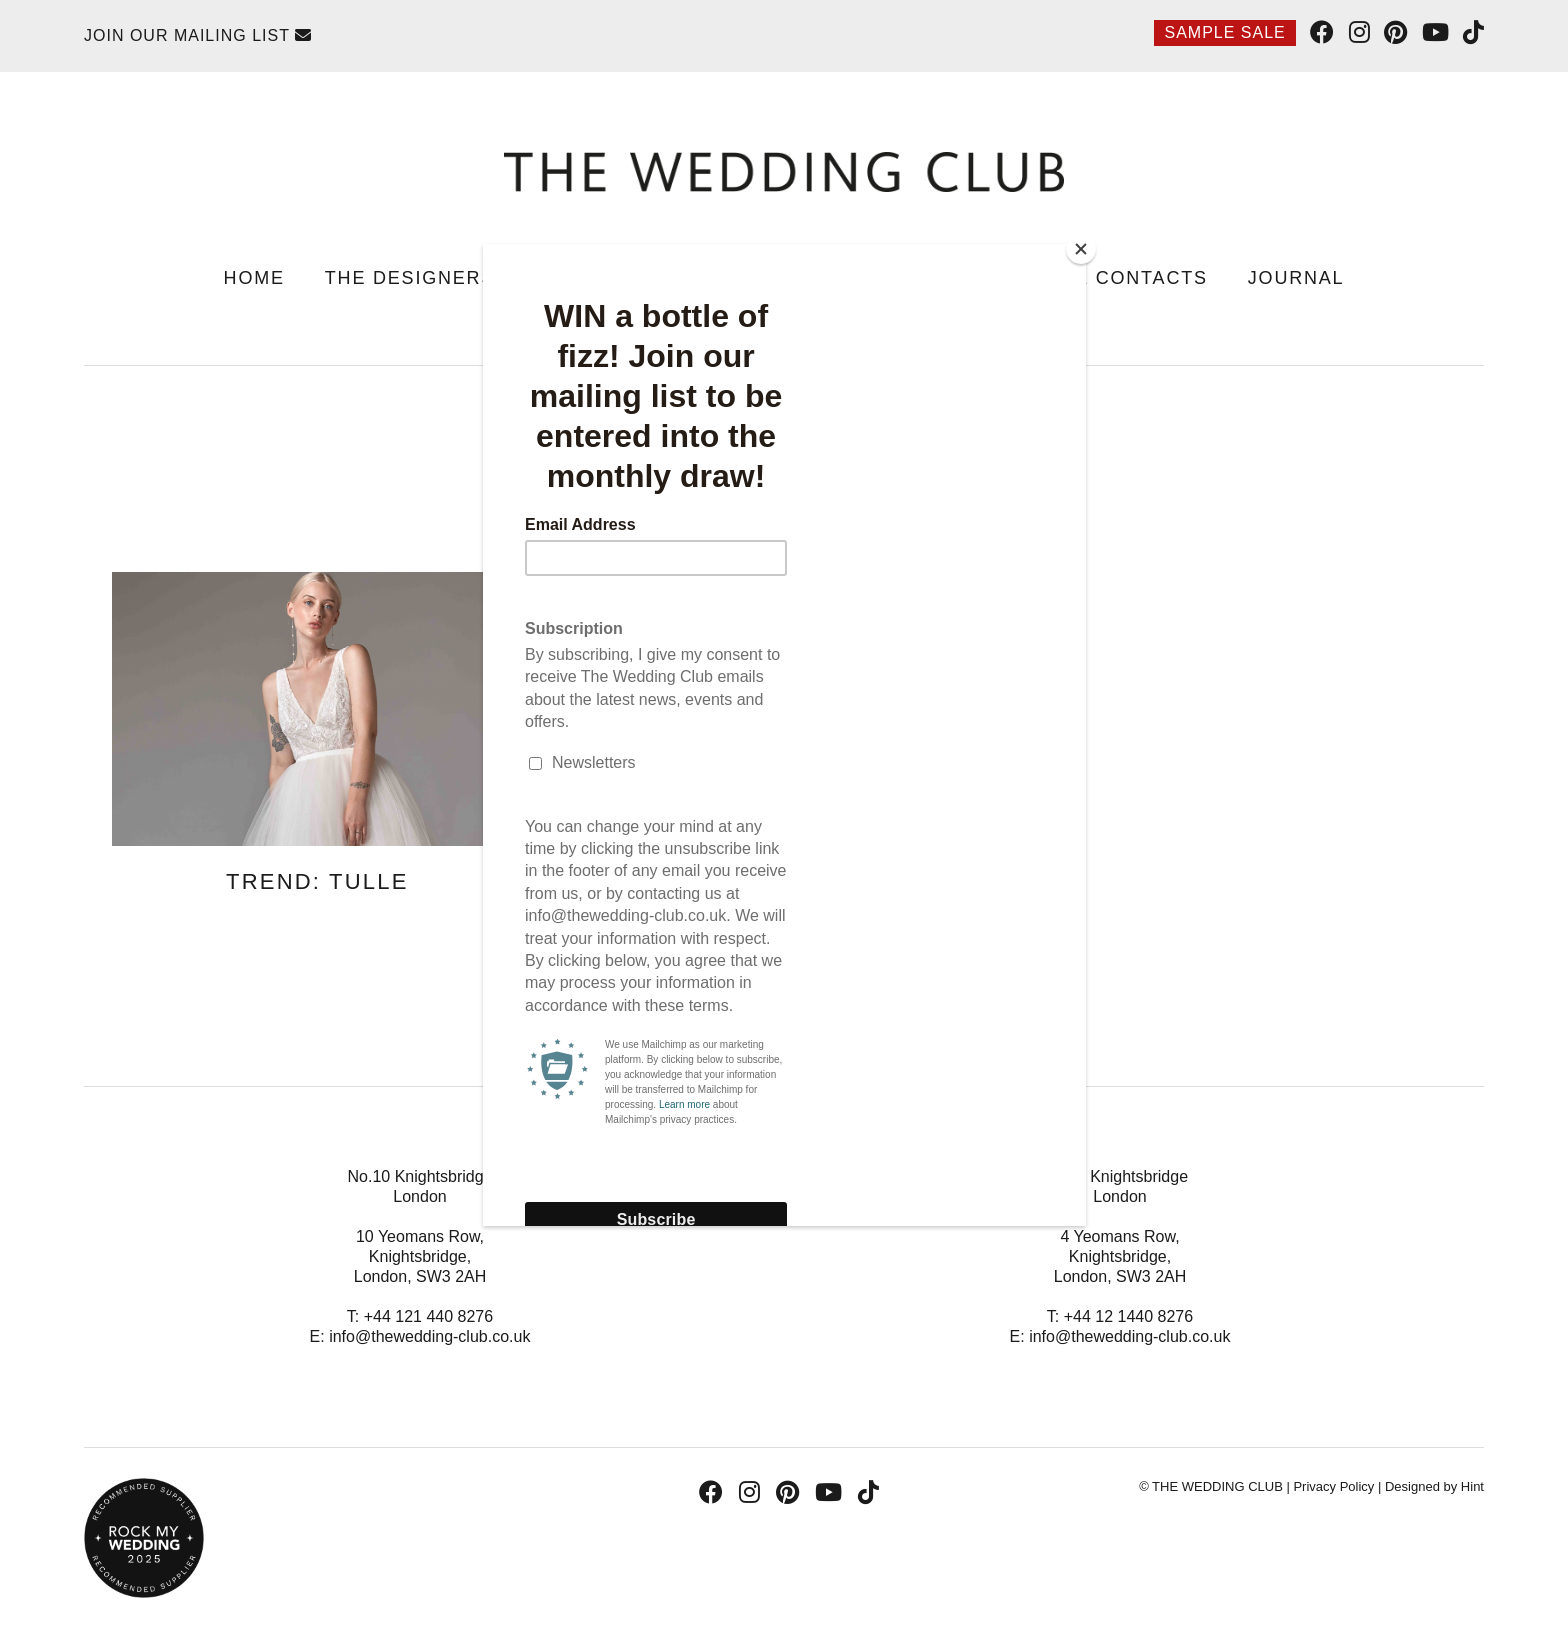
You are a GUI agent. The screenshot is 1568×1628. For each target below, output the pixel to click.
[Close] (1081, 249)
